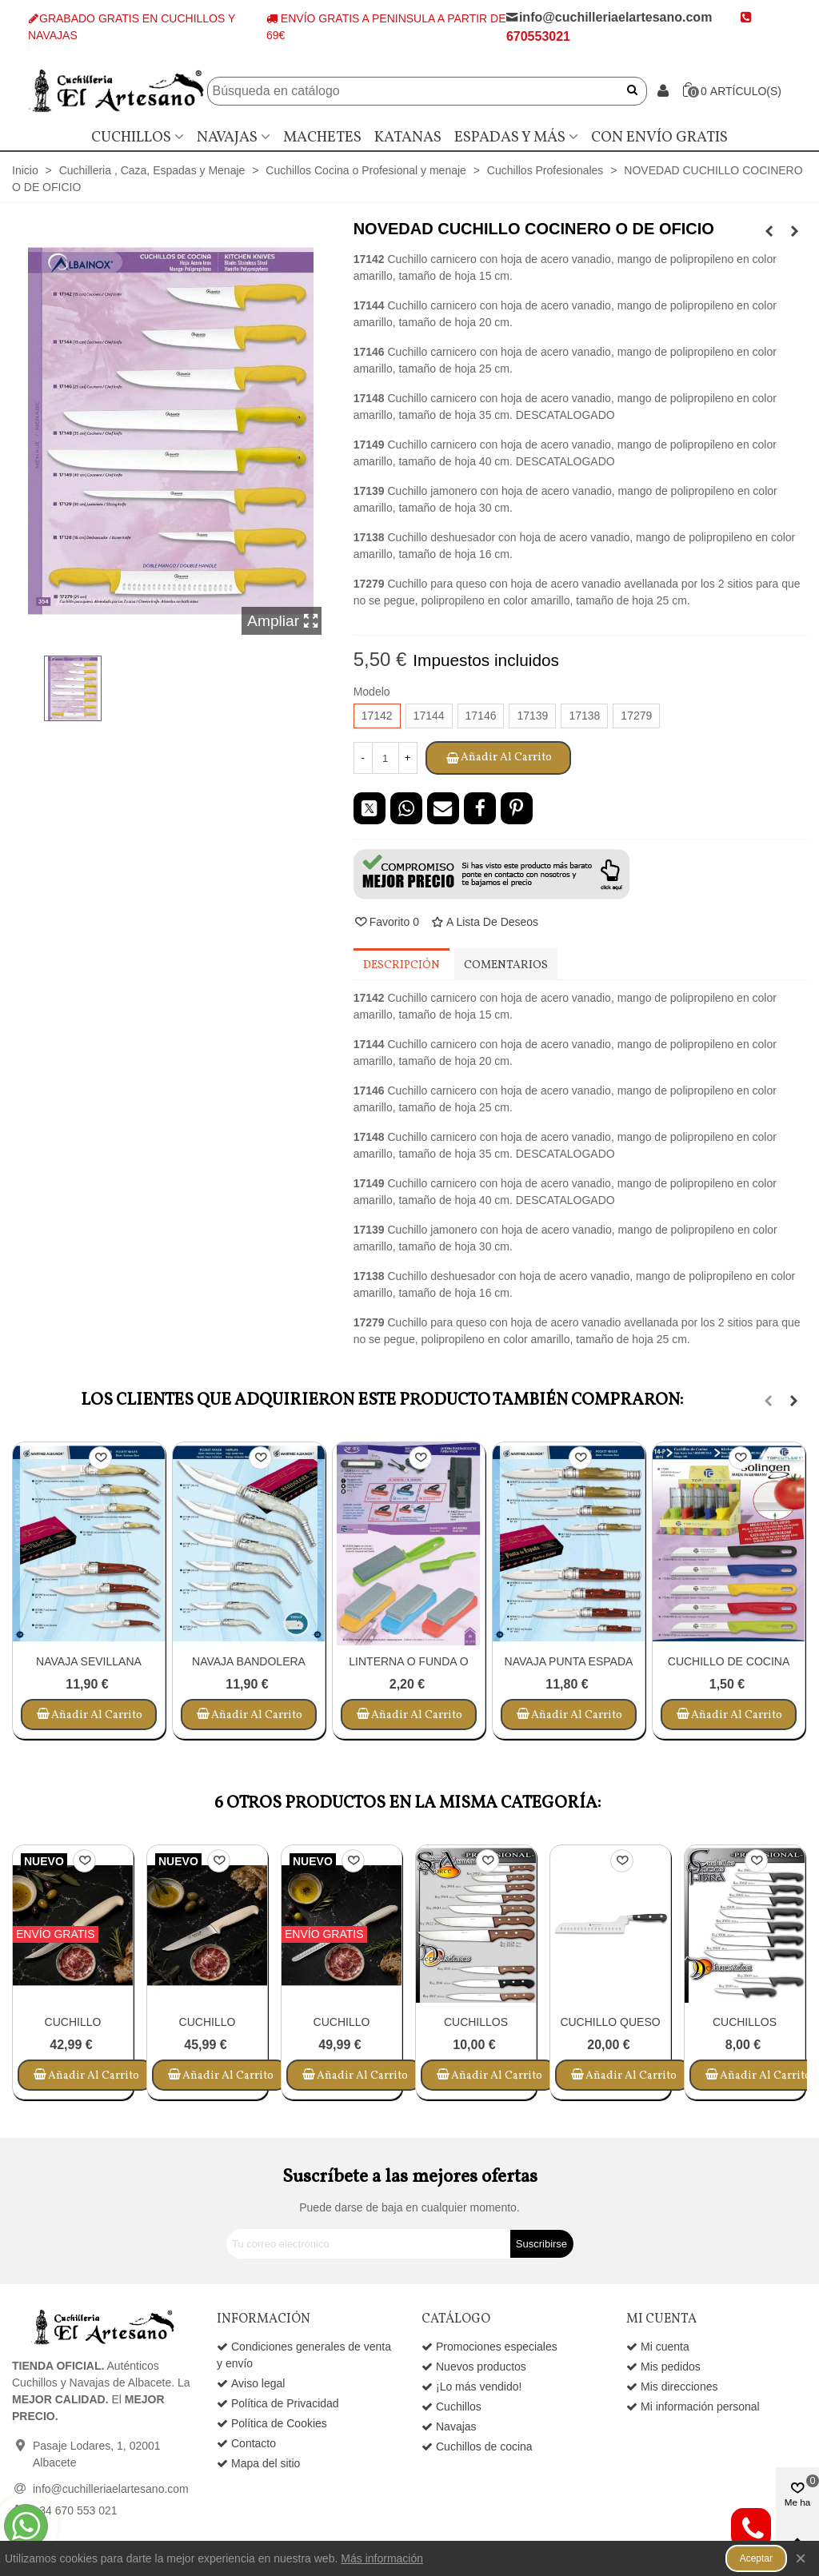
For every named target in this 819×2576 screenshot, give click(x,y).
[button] (491, 874)
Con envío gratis (659, 137)
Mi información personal (693, 2407)
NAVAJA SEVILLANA (89, 1661)
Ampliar (283, 620)
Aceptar (756, 2558)
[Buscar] (405, 91)
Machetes (322, 137)
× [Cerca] (800, 2558)
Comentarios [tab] (506, 965)
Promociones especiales (489, 2347)
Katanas (407, 137)
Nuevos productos (473, 2367)
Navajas (227, 137)
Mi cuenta (657, 2347)
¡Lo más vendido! (471, 2387)
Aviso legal (251, 2383)
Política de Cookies (272, 2423)
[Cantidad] (385, 758)
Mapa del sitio (258, 2463)
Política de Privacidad (278, 2403)
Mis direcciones (671, 2387)
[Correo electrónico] (368, 2244)
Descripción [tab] (401, 965)
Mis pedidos (663, 2367)
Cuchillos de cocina (477, 2446)
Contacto (246, 2443)
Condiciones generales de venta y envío (304, 2354)
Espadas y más (509, 137)
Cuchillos (131, 137)
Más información (382, 2558)
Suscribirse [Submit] (541, 2244)
